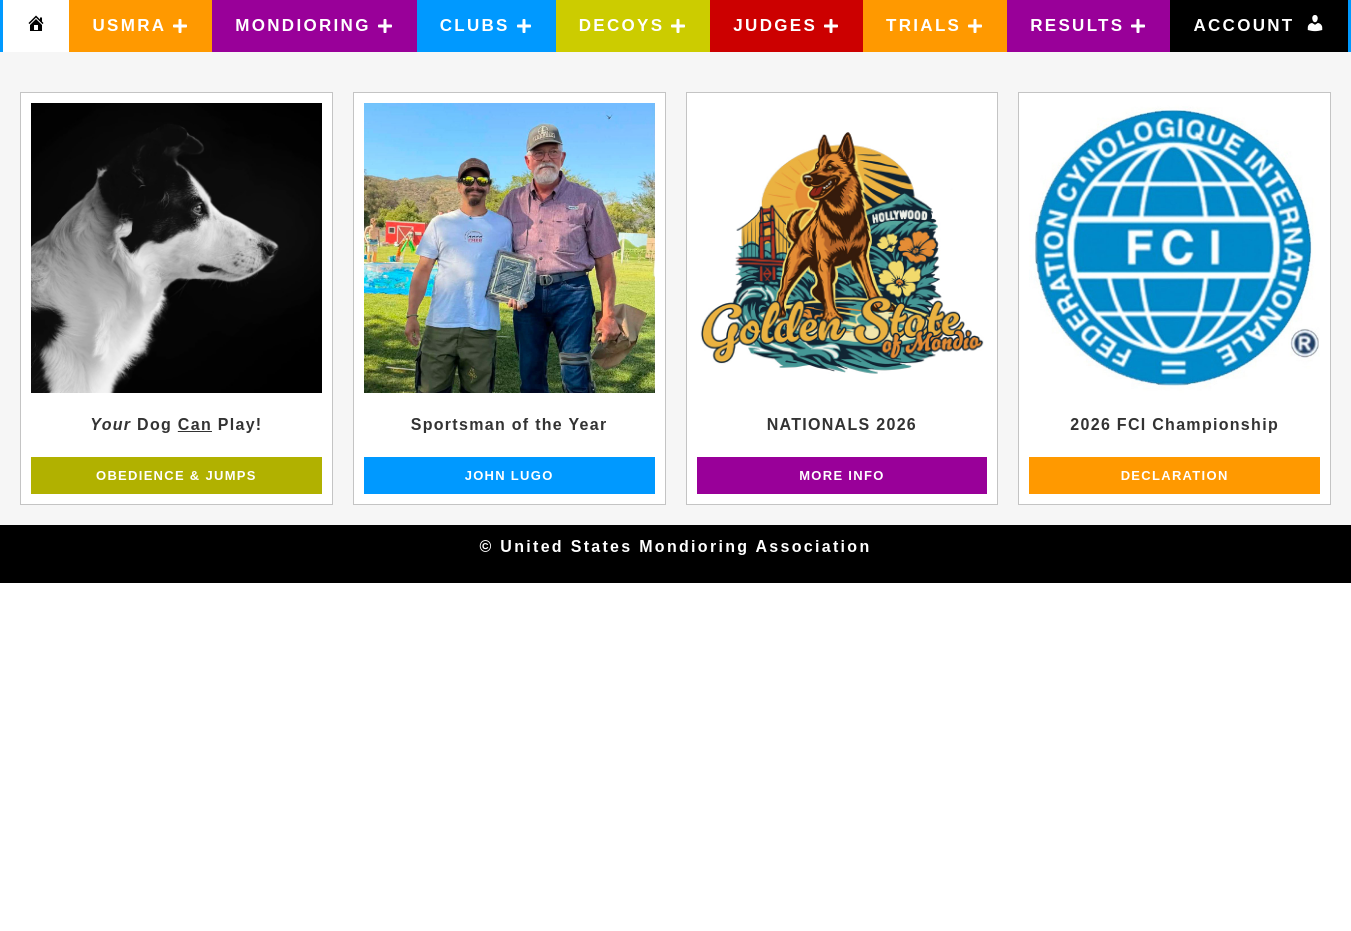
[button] (140, 26)
